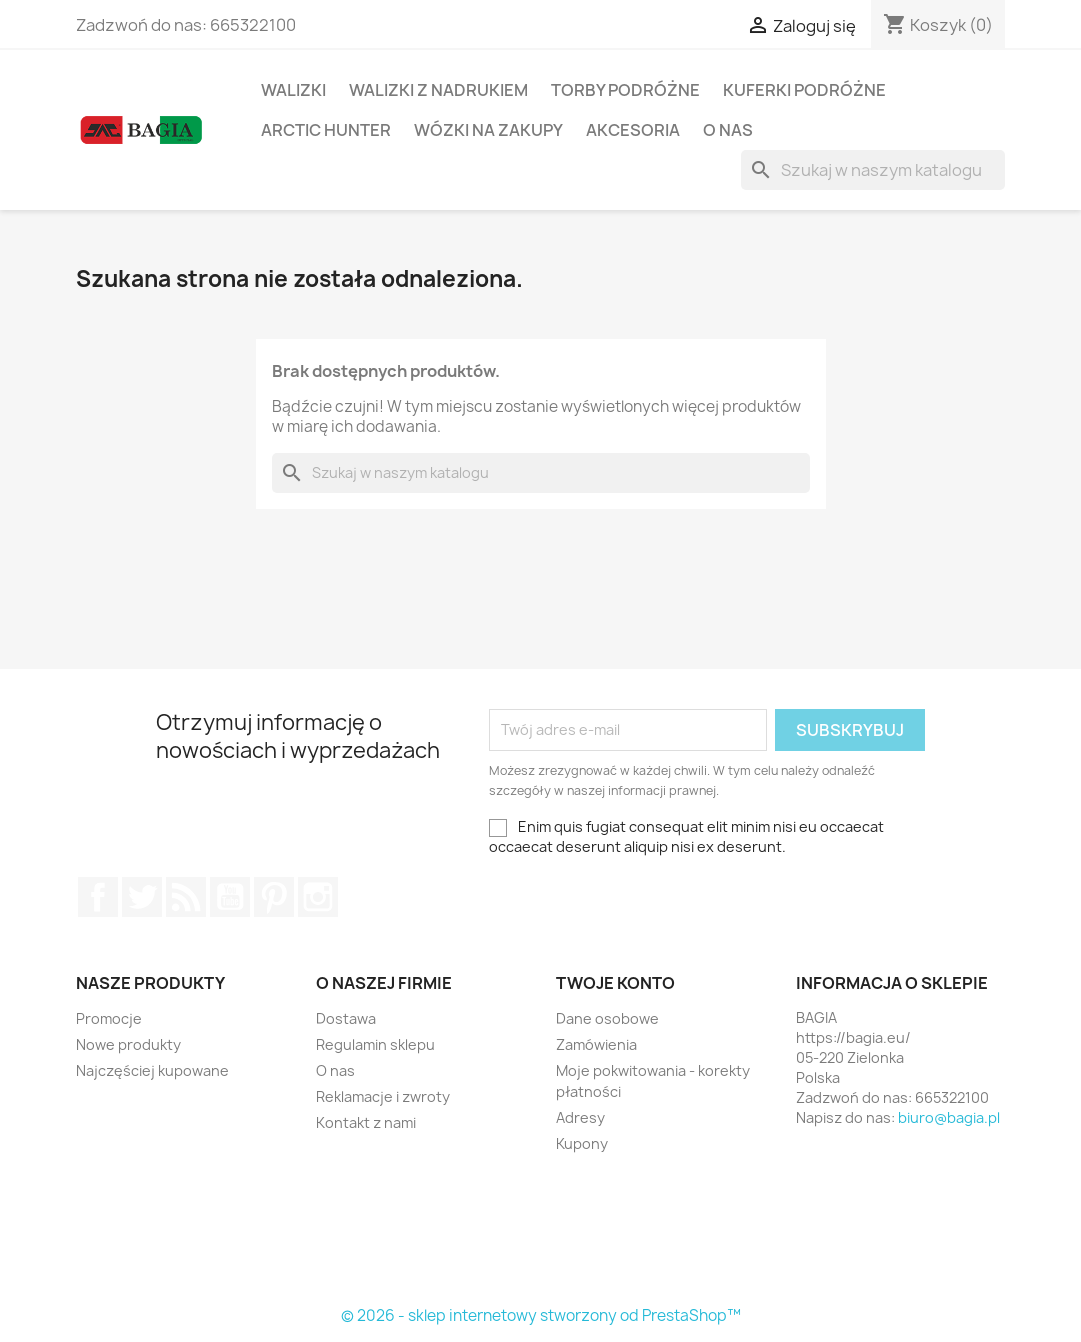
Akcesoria (633, 130)
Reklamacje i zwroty (383, 1096)
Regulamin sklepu (375, 1044)
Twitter (142, 897)
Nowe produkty (128, 1044)
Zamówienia (596, 1044)
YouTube (230, 897)
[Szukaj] (873, 170)
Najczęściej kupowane (152, 1070)
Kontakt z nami (366, 1122)
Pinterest (274, 897)
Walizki (293, 90)
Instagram (318, 897)
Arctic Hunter (326, 130)
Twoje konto (615, 983)
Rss (186, 897)
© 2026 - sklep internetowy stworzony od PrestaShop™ (541, 1315)
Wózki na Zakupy (488, 130)
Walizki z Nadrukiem (438, 90)
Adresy (580, 1117)
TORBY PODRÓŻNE (625, 90)
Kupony (582, 1143)
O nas (728, 130)
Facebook (98, 897)
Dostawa (346, 1018)
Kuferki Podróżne (804, 90)
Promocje (109, 1018)
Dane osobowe (607, 1018)
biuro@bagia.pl (949, 1117)
